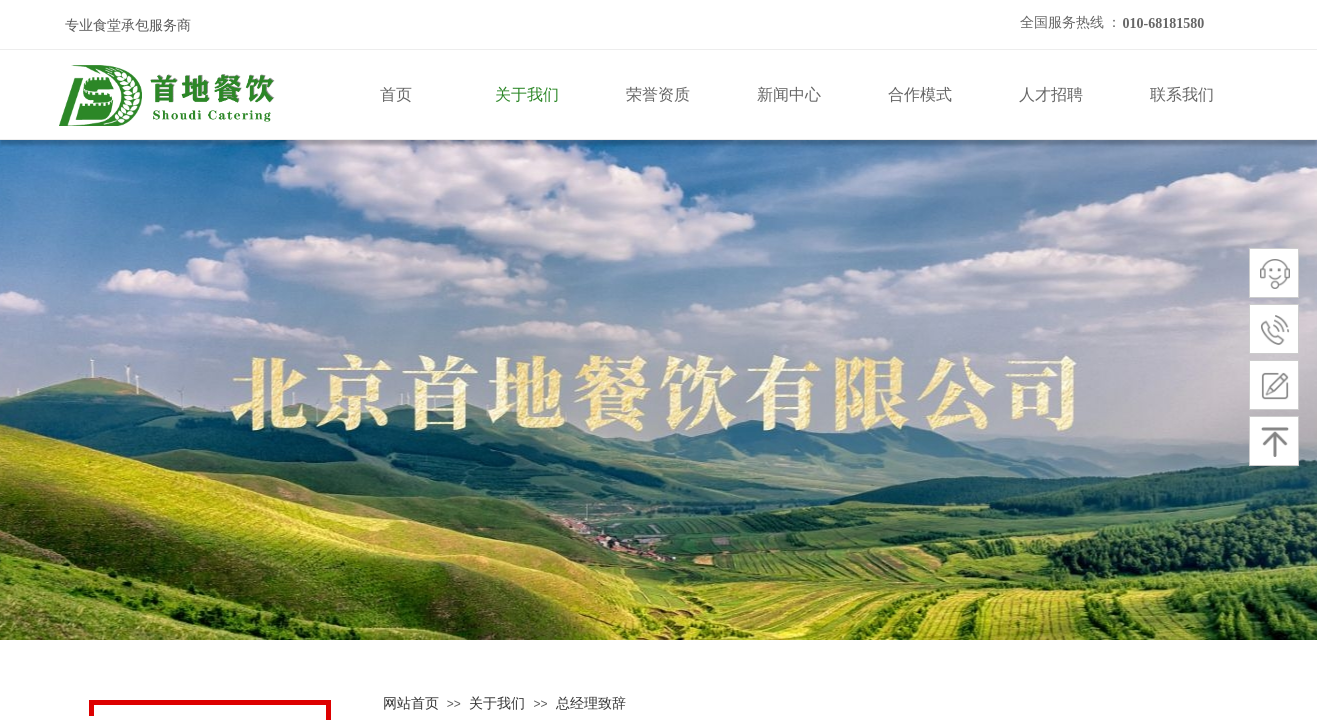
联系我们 (1182, 94)
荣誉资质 (658, 94)
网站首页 (411, 703)
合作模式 (920, 94)
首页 (396, 94)
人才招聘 (1051, 94)
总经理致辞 (591, 703)
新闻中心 (789, 94)
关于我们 (527, 94)
